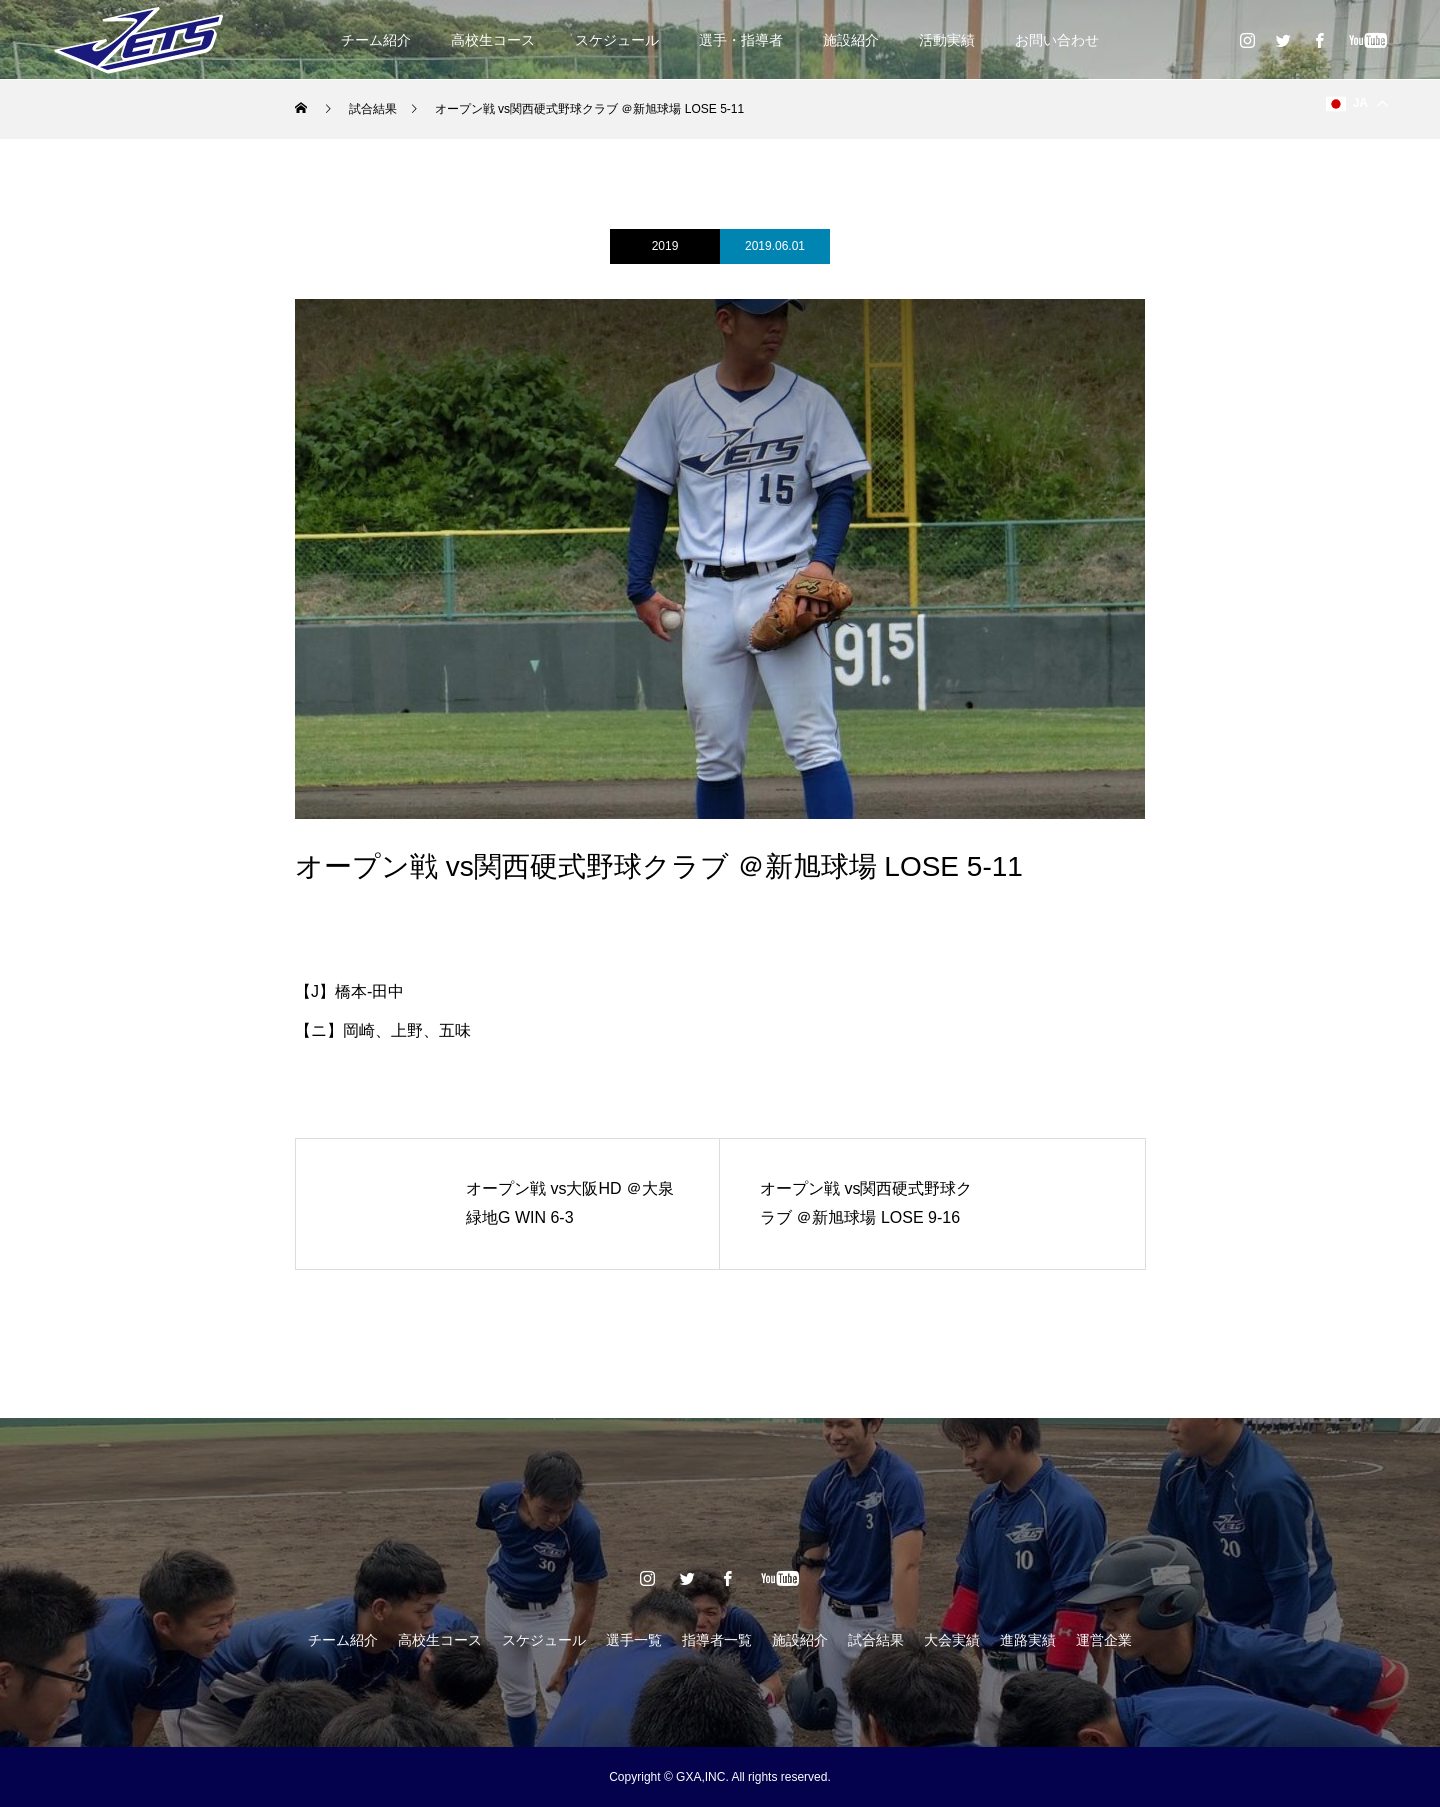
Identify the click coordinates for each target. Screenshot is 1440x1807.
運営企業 (1104, 1640)
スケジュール (617, 40)
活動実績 (947, 40)
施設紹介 (851, 40)
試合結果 (876, 1640)
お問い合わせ (1057, 40)
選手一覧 (634, 1640)
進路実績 (1028, 1640)
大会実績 (952, 1640)
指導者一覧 (717, 1640)
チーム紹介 (376, 40)
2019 (665, 246)
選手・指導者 (741, 40)
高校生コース (493, 40)
